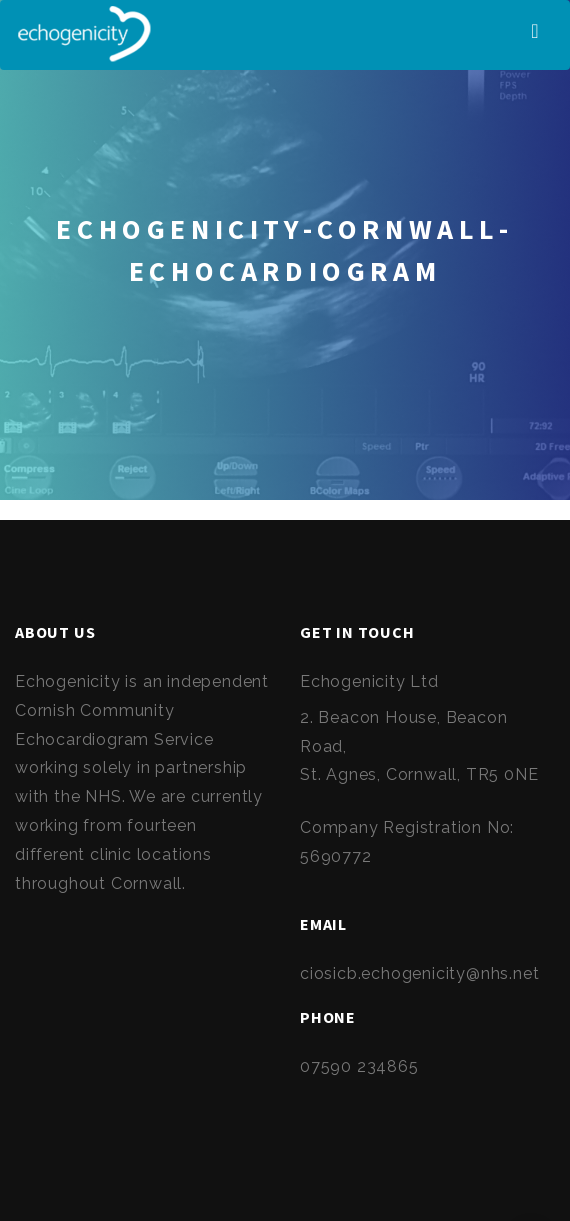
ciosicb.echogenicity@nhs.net (419, 973)
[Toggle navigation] (535, 31)
